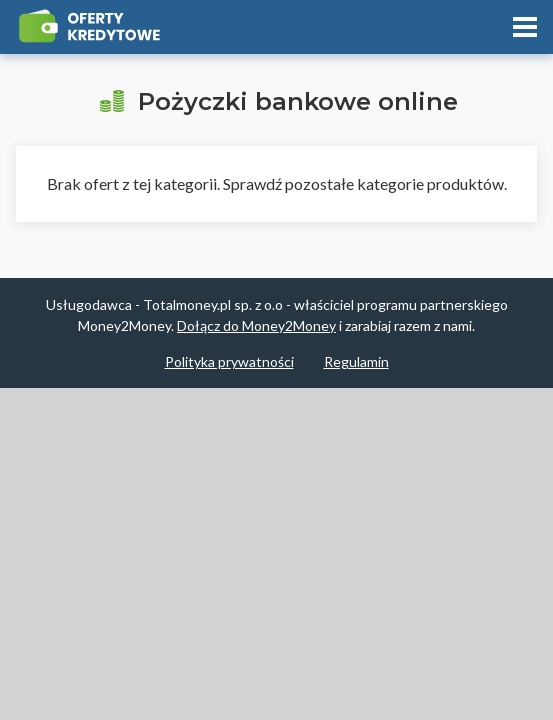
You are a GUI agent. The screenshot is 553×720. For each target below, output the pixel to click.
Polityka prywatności (229, 361)
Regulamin (356, 361)
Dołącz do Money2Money (256, 325)
